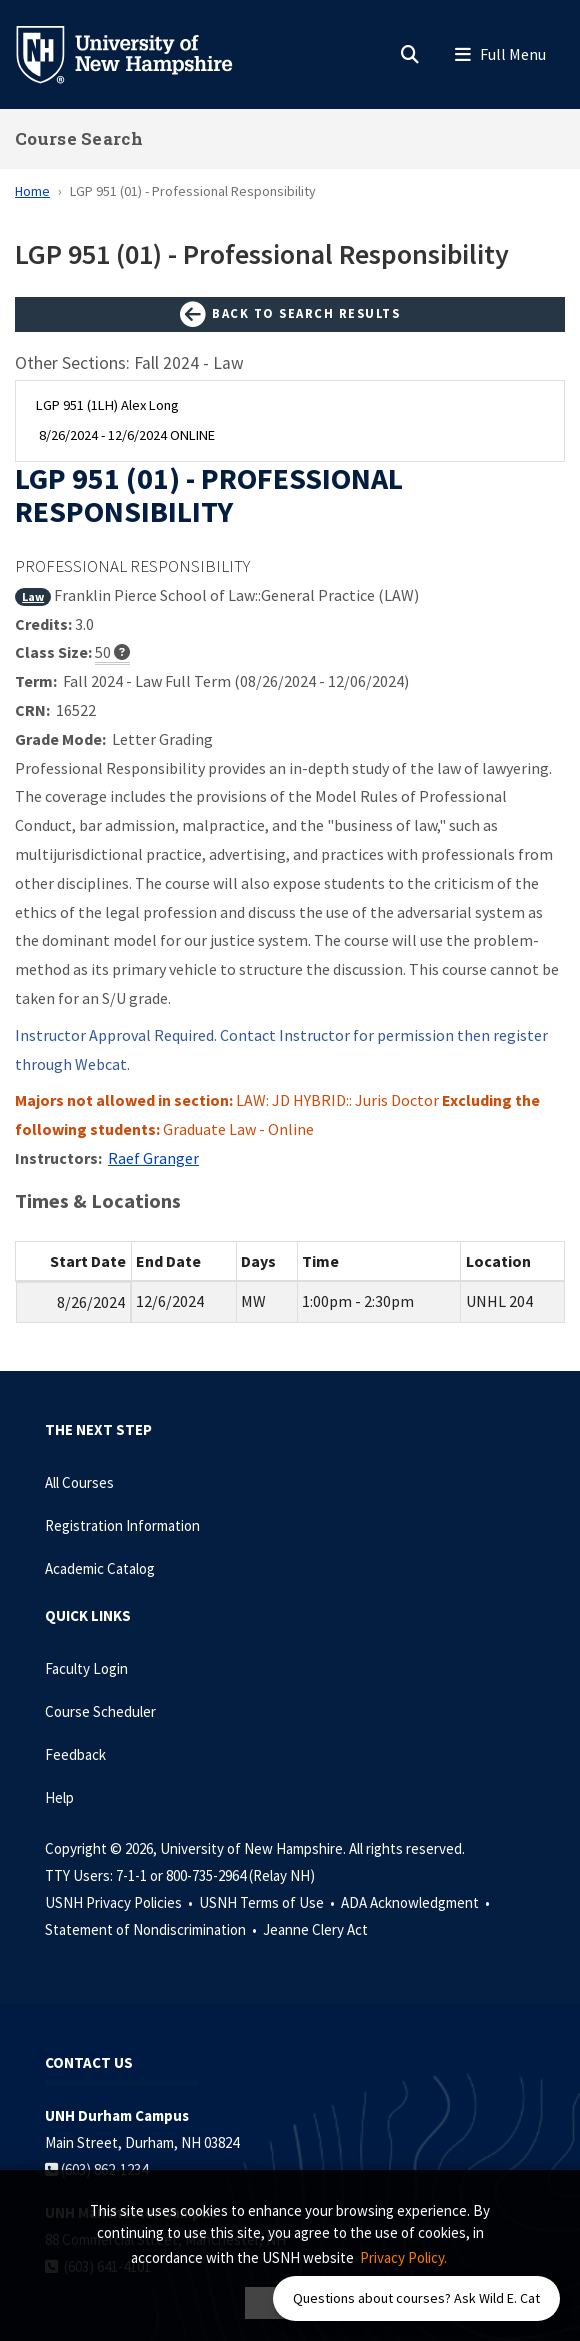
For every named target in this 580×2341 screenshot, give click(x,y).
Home (32, 191)
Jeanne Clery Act (315, 1929)
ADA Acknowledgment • (417, 1902)
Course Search (79, 138)
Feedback (75, 1754)
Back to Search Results (290, 315)
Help (59, 1797)
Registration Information (122, 1525)
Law (33, 596)
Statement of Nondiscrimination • (152, 1929)
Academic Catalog (100, 1568)
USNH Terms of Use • (268, 1902)
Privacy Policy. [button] (403, 2257)
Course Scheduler (100, 1711)
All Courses (79, 1482)
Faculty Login (86, 1668)
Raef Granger (153, 1158)
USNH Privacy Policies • (120, 1902)
